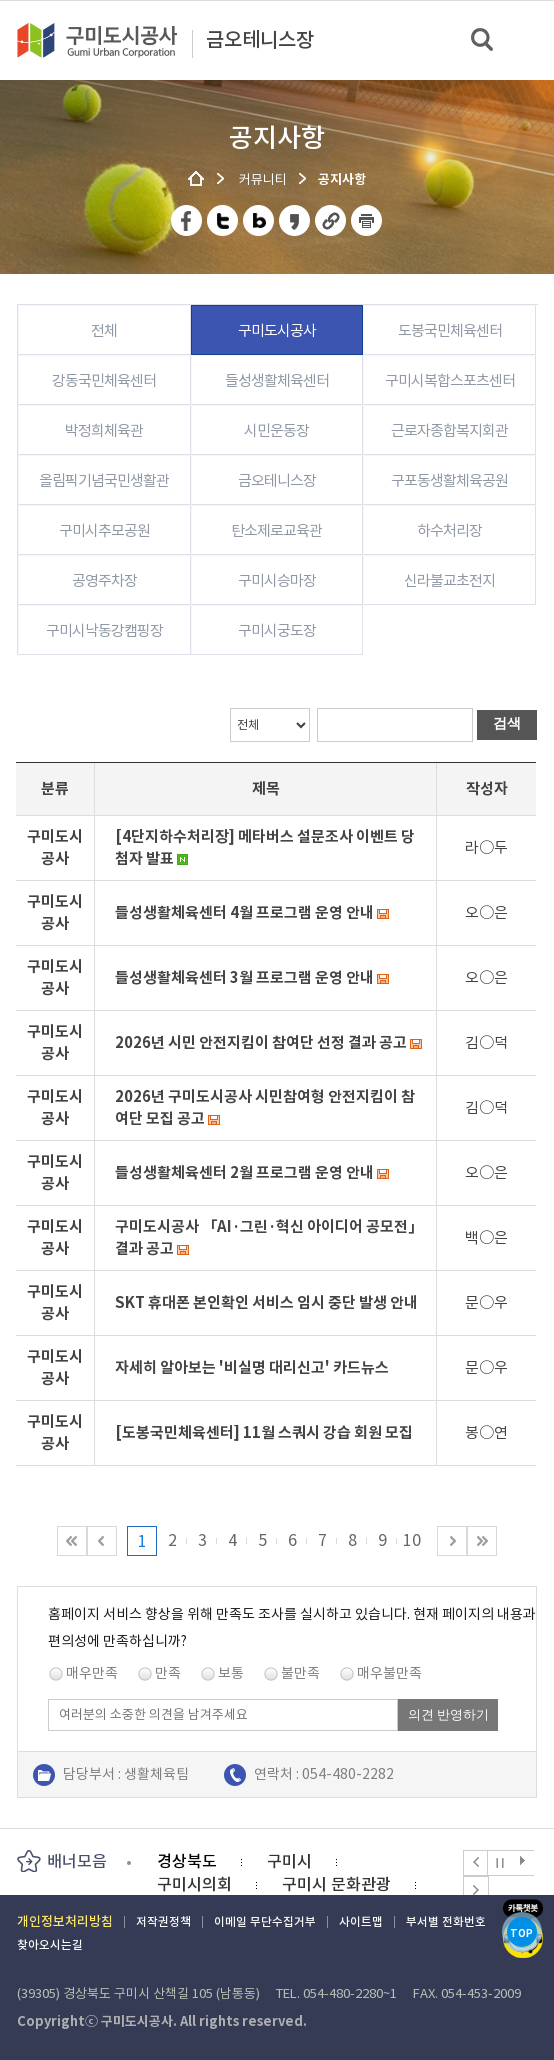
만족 (168, 1673)
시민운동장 (276, 430)
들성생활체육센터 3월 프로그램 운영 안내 (244, 977)
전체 (104, 330)
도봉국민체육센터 (450, 330)
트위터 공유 (223, 220)
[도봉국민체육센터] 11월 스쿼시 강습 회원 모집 (264, 1432)
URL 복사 (331, 220)
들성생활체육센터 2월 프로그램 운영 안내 (244, 1172)
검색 (483, 40)
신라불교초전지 (449, 580)
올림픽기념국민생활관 (104, 480)
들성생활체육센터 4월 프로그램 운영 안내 (244, 912)
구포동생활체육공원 (449, 480)
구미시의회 (194, 1884)
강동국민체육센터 (104, 380)
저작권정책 (163, 1921)
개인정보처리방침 (65, 1921)
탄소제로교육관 (276, 530)
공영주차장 (104, 580)
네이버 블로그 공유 (259, 220)
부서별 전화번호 (446, 1921)
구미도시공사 (110, 40)
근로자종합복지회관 (449, 430)
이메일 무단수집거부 (265, 1921)
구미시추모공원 (104, 530)
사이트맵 (361, 1921)
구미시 (289, 1861)
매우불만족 (389, 1673)
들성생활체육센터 (277, 380)
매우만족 (92, 1673)
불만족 (300, 1673)
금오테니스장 (260, 41)
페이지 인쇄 (367, 220)
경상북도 (187, 1861)
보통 (231, 1673)
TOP (521, 1933)
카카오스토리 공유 (295, 220)
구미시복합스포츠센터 (450, 380)
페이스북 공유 (187, 220)
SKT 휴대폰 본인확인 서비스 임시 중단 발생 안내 (266, 1302)
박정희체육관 (104, 430)
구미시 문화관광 (336, 1884)
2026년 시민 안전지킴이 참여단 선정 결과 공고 (261, 1042)
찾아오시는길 (50, 1944)
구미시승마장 (277, 580)
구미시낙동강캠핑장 (104, 630)
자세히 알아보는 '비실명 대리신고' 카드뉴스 (252, 1367)
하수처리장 (449, 530)
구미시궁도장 (277, 630)
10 (412, 1540)
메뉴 (525, 39)
